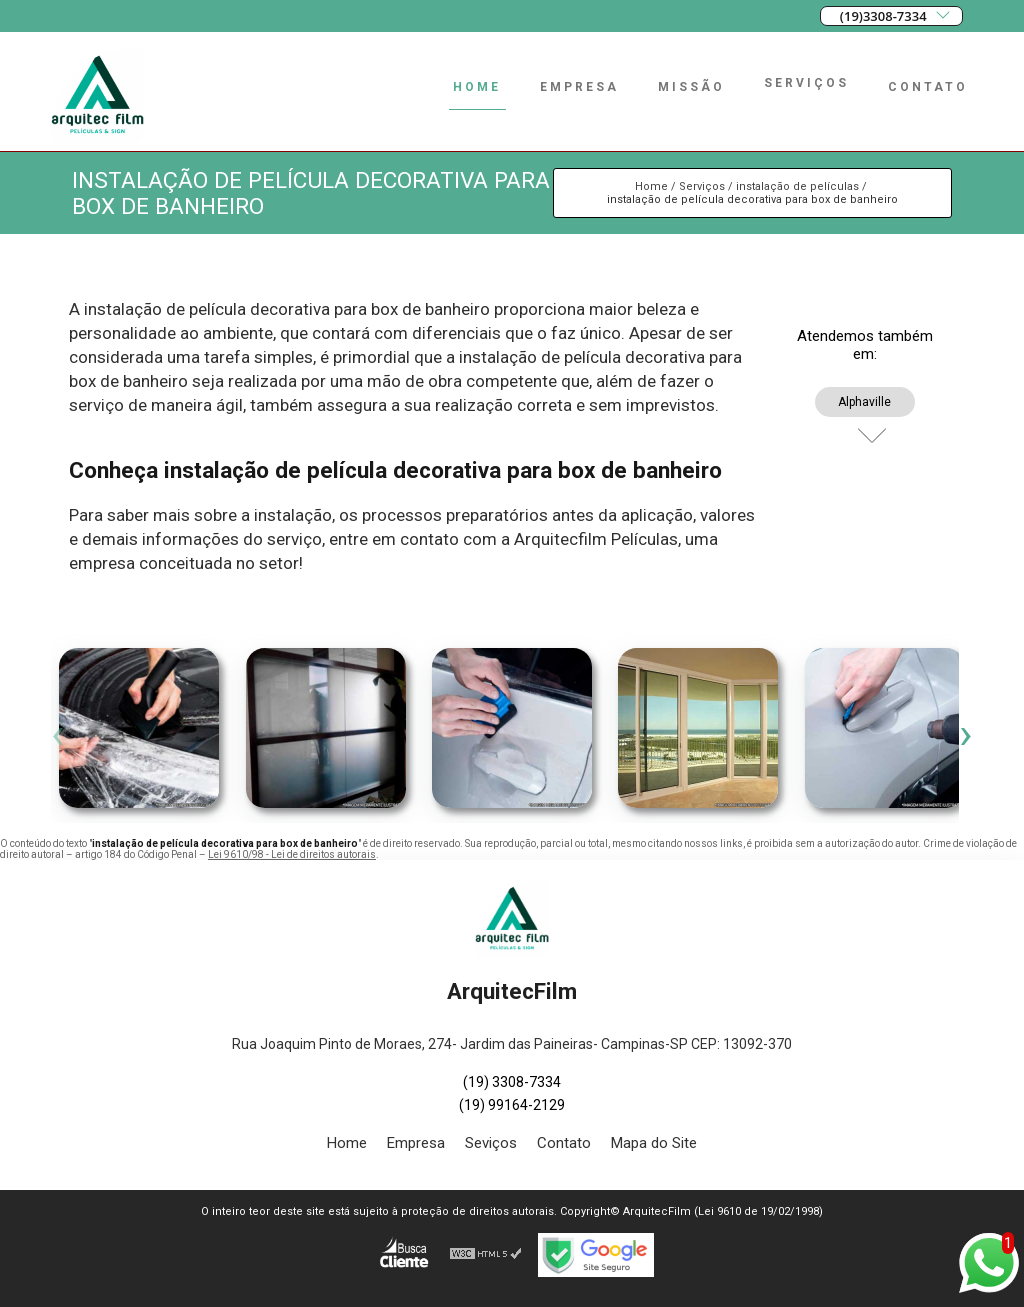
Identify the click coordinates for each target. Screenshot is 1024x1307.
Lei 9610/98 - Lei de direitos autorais (292, 854)
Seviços (491, 1143)
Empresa (579, 87)
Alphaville (864, 402)
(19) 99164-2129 (512, 1105)
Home (477, 87)
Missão (691, 87)
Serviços (806, 83)
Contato (928, 87)
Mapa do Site (654, 1143)
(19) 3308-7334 (512, 1082)
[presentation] (58, 733)
